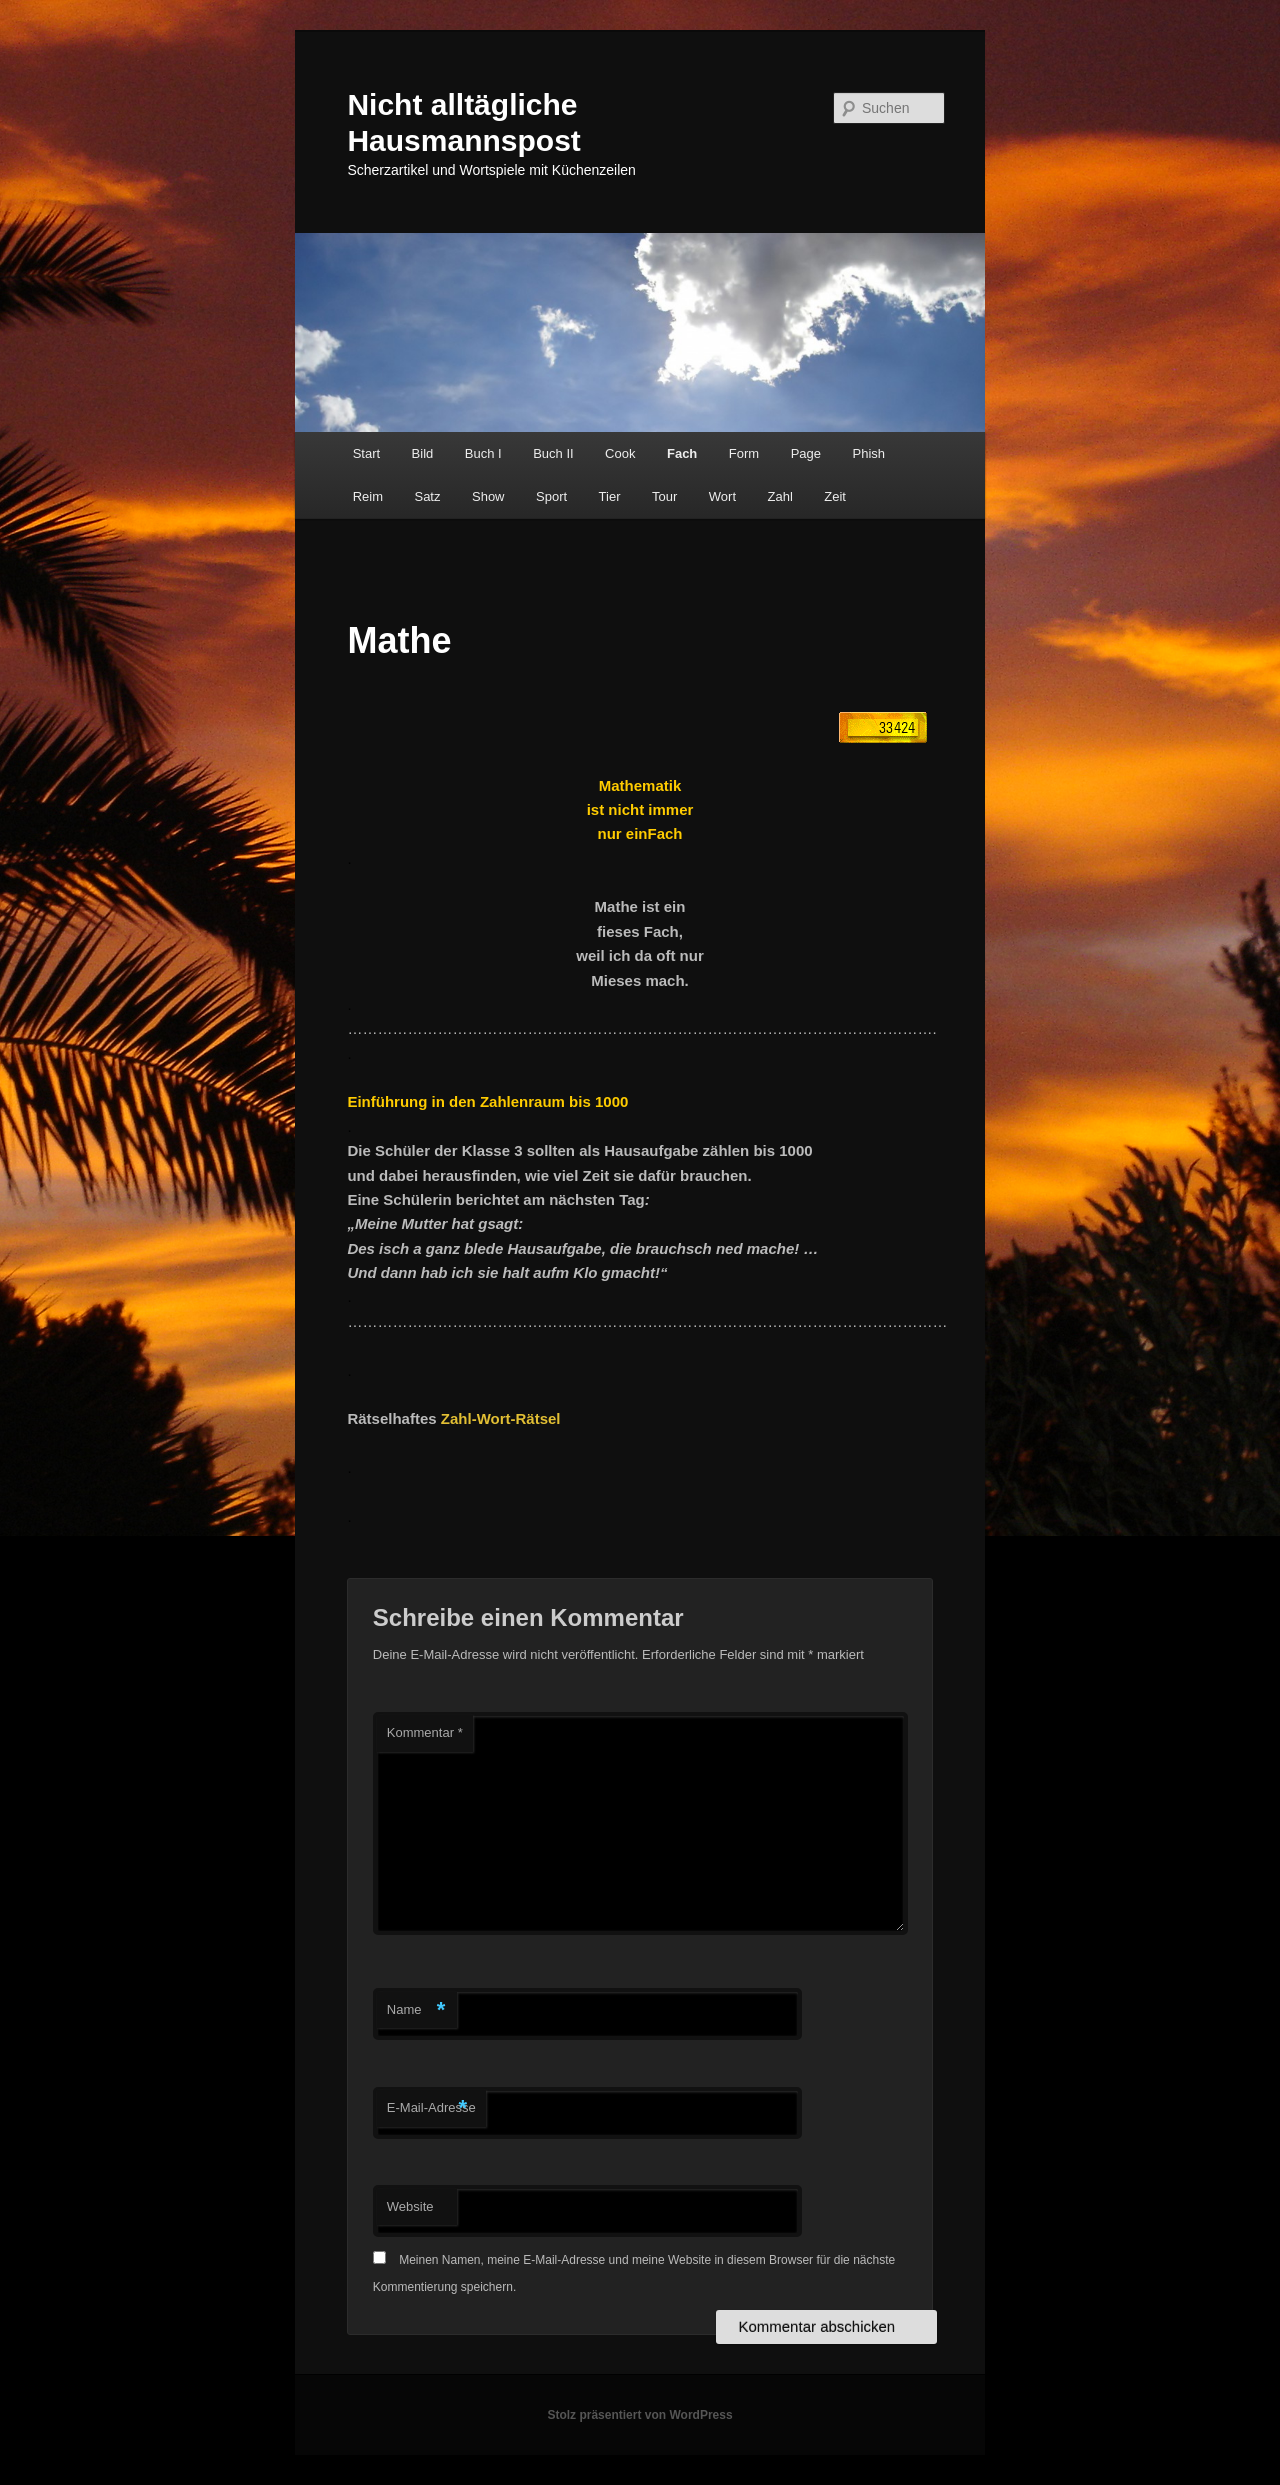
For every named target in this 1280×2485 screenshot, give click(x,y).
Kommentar (425, 1732)
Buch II (553, 453)
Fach (682, 453)
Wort (722, 496)
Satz (427, 496)
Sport (551, 496)
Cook (620, 453)
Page (806, 453)
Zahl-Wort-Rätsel (501, 1418)
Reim (368, 496)
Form (744, 453)
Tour (664, 496)
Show (488, 496)
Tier (610, 496)
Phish (869, 453)
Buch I (483, 453)
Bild (423, 453)
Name (416, 2010)
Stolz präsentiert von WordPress (639, 2415)
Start (366, 453)
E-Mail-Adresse (431, 2108)
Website (410, 2206)
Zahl (780, 496)
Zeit (835, 496)
